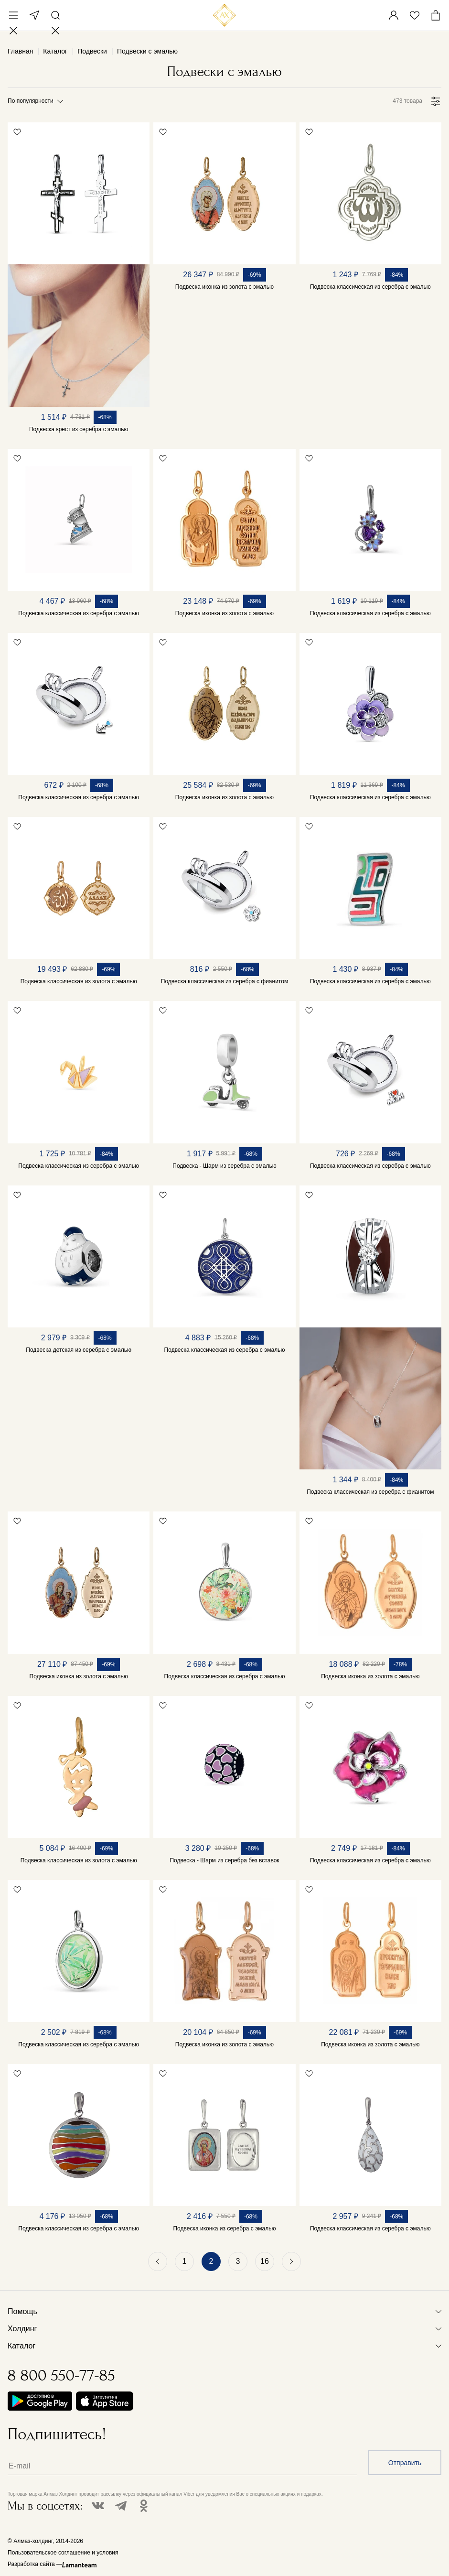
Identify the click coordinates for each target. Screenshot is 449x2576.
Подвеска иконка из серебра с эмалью (224, 2228)
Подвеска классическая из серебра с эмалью (370, 286)
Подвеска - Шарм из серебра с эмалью (224, 1166)
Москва (34, 15)
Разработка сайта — (35, 2564)
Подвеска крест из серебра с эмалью (78, 429)
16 (264, 2261)
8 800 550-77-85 (61, 2375)
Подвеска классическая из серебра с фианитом (224, 981)
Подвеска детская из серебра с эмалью (78, 1350)
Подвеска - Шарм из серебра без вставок (224, 1860)
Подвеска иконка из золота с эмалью (224, 286)
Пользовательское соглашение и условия (63, 2552)
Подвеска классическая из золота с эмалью (79, 981)
